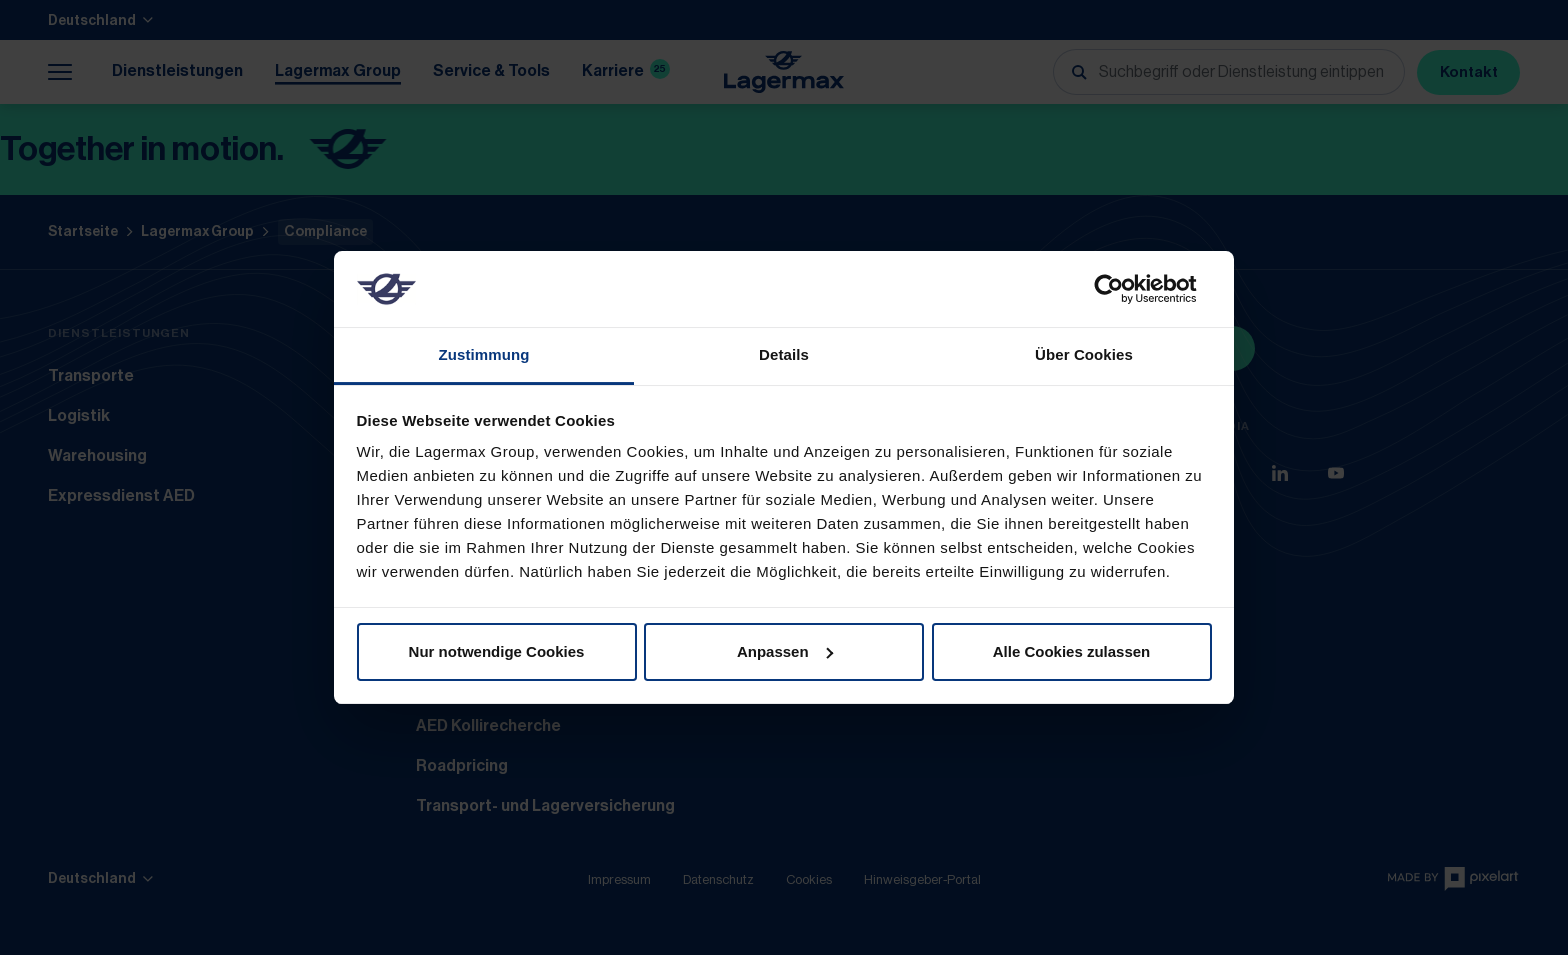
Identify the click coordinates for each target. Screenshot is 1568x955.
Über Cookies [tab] (1084, 354)
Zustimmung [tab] (484, 354)
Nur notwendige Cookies (497, 651)
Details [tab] (784, 354)
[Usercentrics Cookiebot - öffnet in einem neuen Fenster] (1124, 289)
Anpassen (785, 651)
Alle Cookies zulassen (1072, 651)
